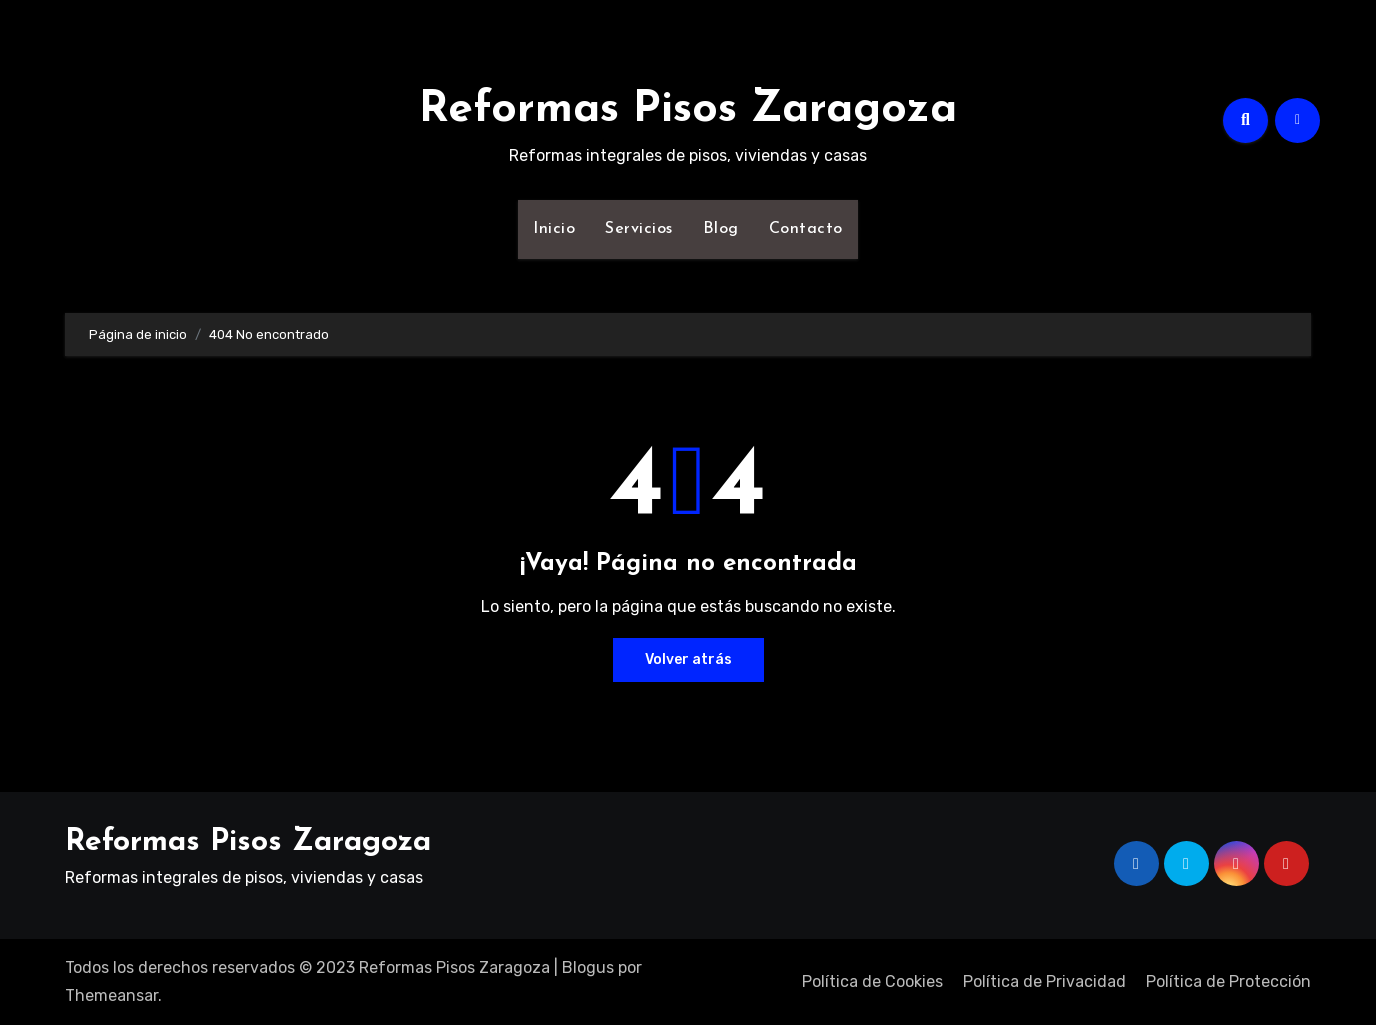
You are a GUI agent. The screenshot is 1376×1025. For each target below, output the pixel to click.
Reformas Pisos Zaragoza (688, 110)
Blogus (588, 967)
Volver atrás (688, 659)
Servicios (639, 229)
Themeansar (111, 995)
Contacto (806, 229)
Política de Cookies (872, 981)
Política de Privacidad (1044, 981)
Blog (721, 229)
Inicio (554, 229)
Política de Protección (1228, 981)
